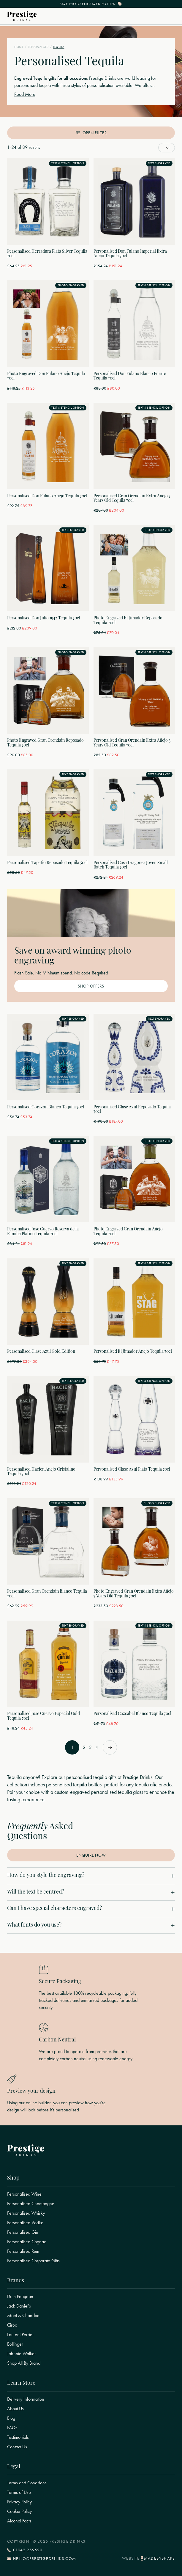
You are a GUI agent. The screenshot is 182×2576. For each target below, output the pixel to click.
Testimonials (18, 2437)
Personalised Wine (24, 2194)
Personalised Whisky (26, 2213)
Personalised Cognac (26, 2242)
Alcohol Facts (19, 2521)
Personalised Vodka (25, 2223)
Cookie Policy (19, 2511)
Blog (11, 2418)
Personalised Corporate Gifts (33, 2261)
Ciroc (12, 2325)
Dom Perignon (20, 2297)
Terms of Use (19, 2492)
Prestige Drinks (102, 78)
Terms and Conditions (27, 2483)
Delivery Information (25, 2399)
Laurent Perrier (20, 2335)
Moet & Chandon (23, 2316)
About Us (15, 2409)
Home (18, 47)
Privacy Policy (19, 2502)
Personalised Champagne (30, 2204)
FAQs (12, 2428)
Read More (24, 94)
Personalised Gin (22, 2232)
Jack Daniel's (19, 2306)
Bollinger (15, 2344)
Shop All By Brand (23, 2363)
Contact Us (17, 2447)
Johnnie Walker (21, 2354)
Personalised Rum (23, 2251)
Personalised (38, 47)
